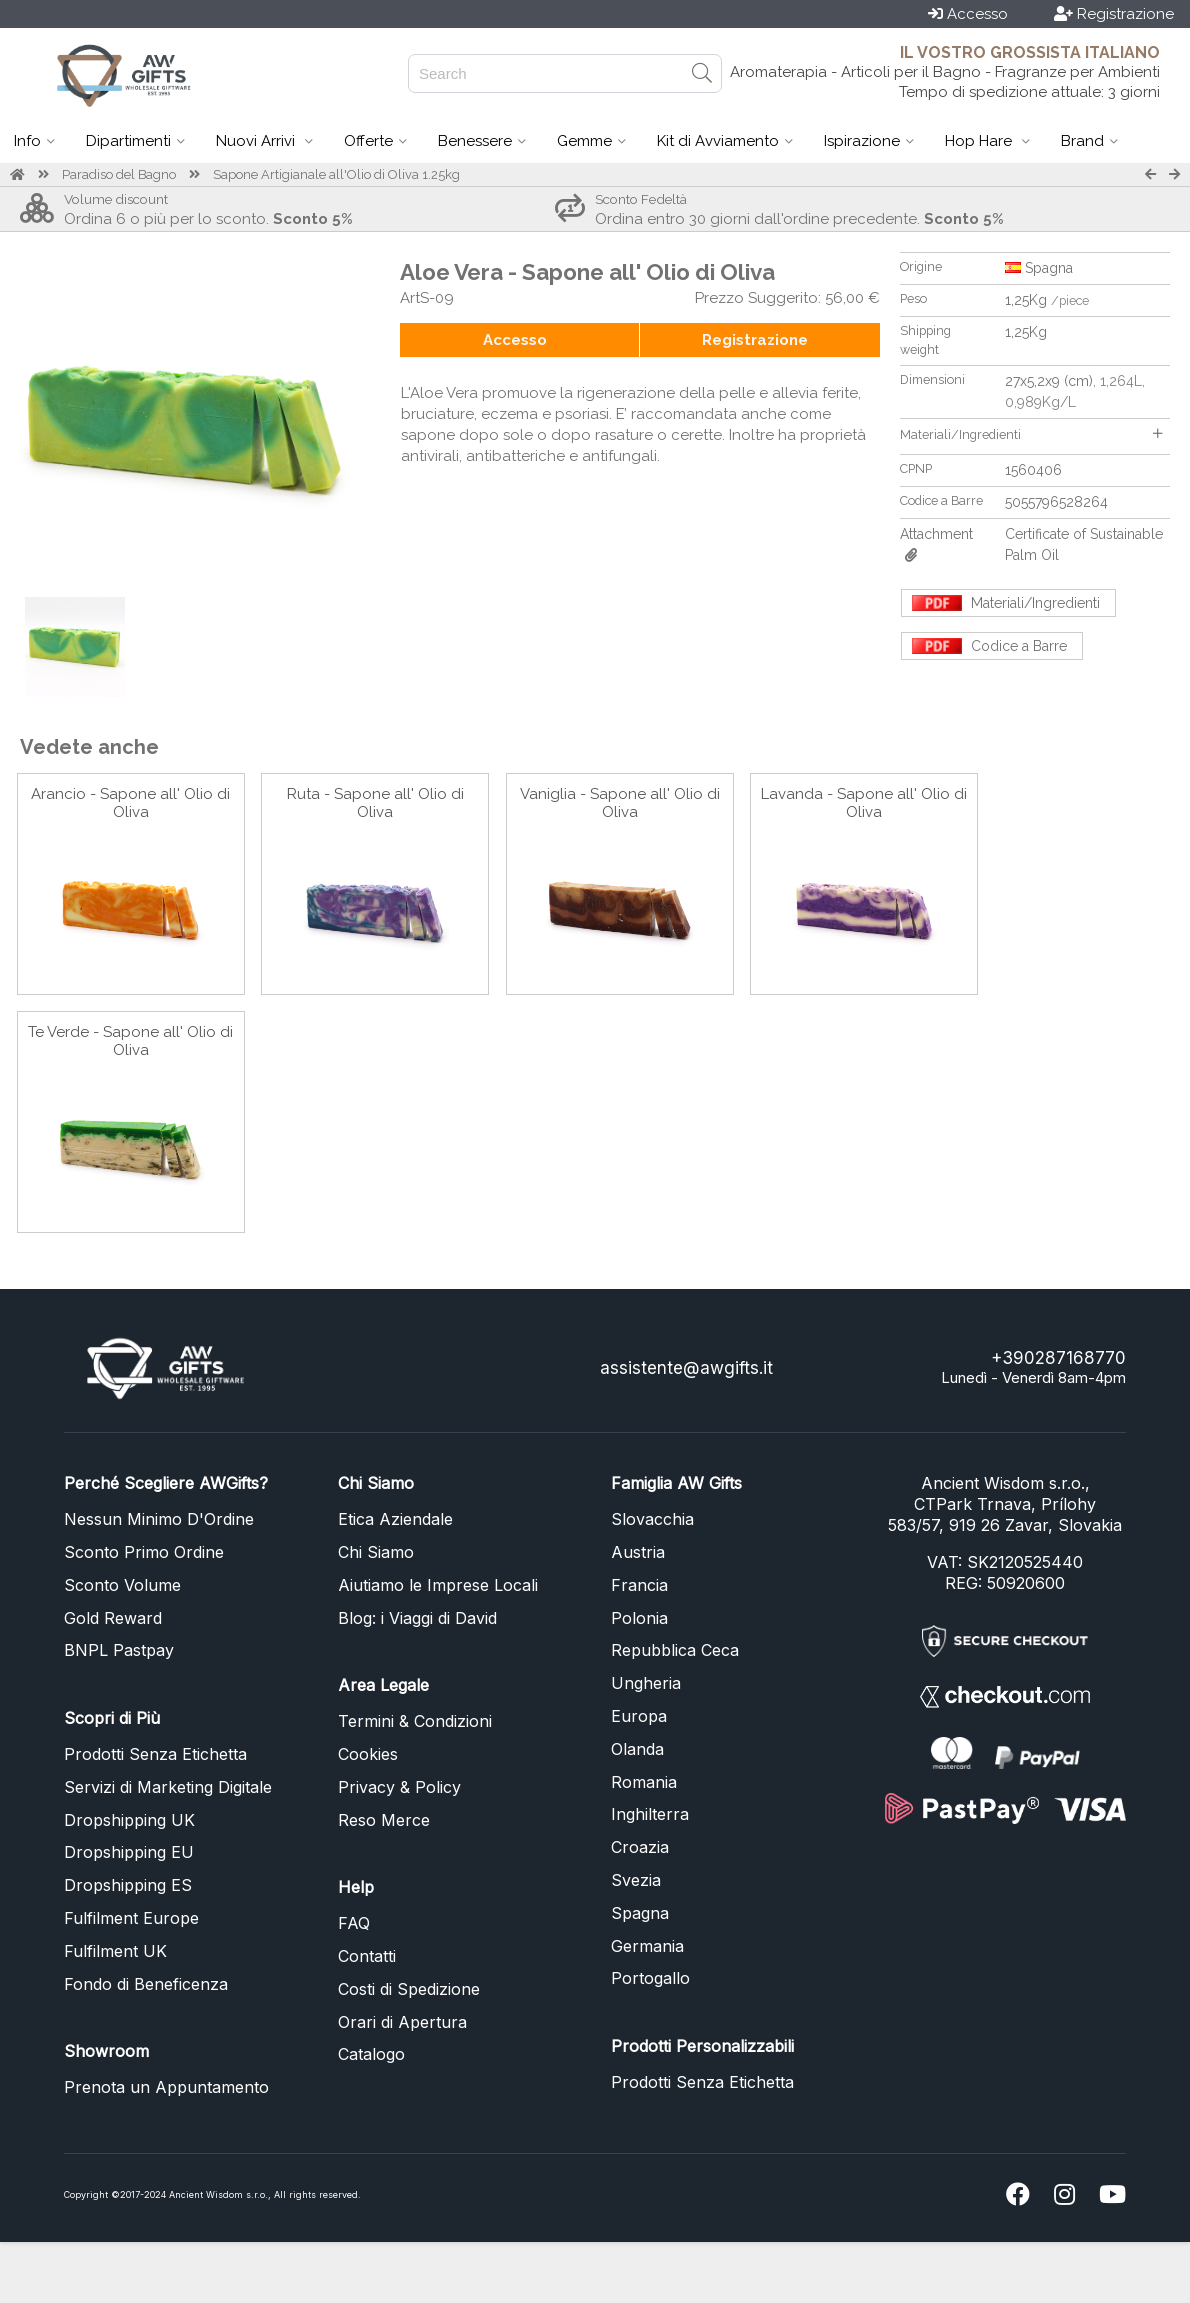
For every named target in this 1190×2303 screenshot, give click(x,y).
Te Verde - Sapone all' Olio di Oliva (130, 1041)
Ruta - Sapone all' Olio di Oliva (375, 803)
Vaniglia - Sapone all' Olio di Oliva (620, 803)
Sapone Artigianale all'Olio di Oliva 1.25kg (336, 174)
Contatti (367, 1956)
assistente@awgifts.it (686, 1368)
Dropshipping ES (128, 1885)
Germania (647, 1946)
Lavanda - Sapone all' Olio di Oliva (864, 803)
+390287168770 (1058, 1358)
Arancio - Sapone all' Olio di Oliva (130, 803)
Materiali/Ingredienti (1031, 434)
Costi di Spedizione (409, 1989)
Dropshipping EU (129, 1852)
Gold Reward (113, 1618)
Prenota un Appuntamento (166, 2087)
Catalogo (371, 2054)
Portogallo (650, 1978)
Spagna (640, 1913)
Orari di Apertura (402, 2022)
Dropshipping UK (129, 1820)
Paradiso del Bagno (119, 174)
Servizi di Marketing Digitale (168, 1787)
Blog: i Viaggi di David (417, 1618)
